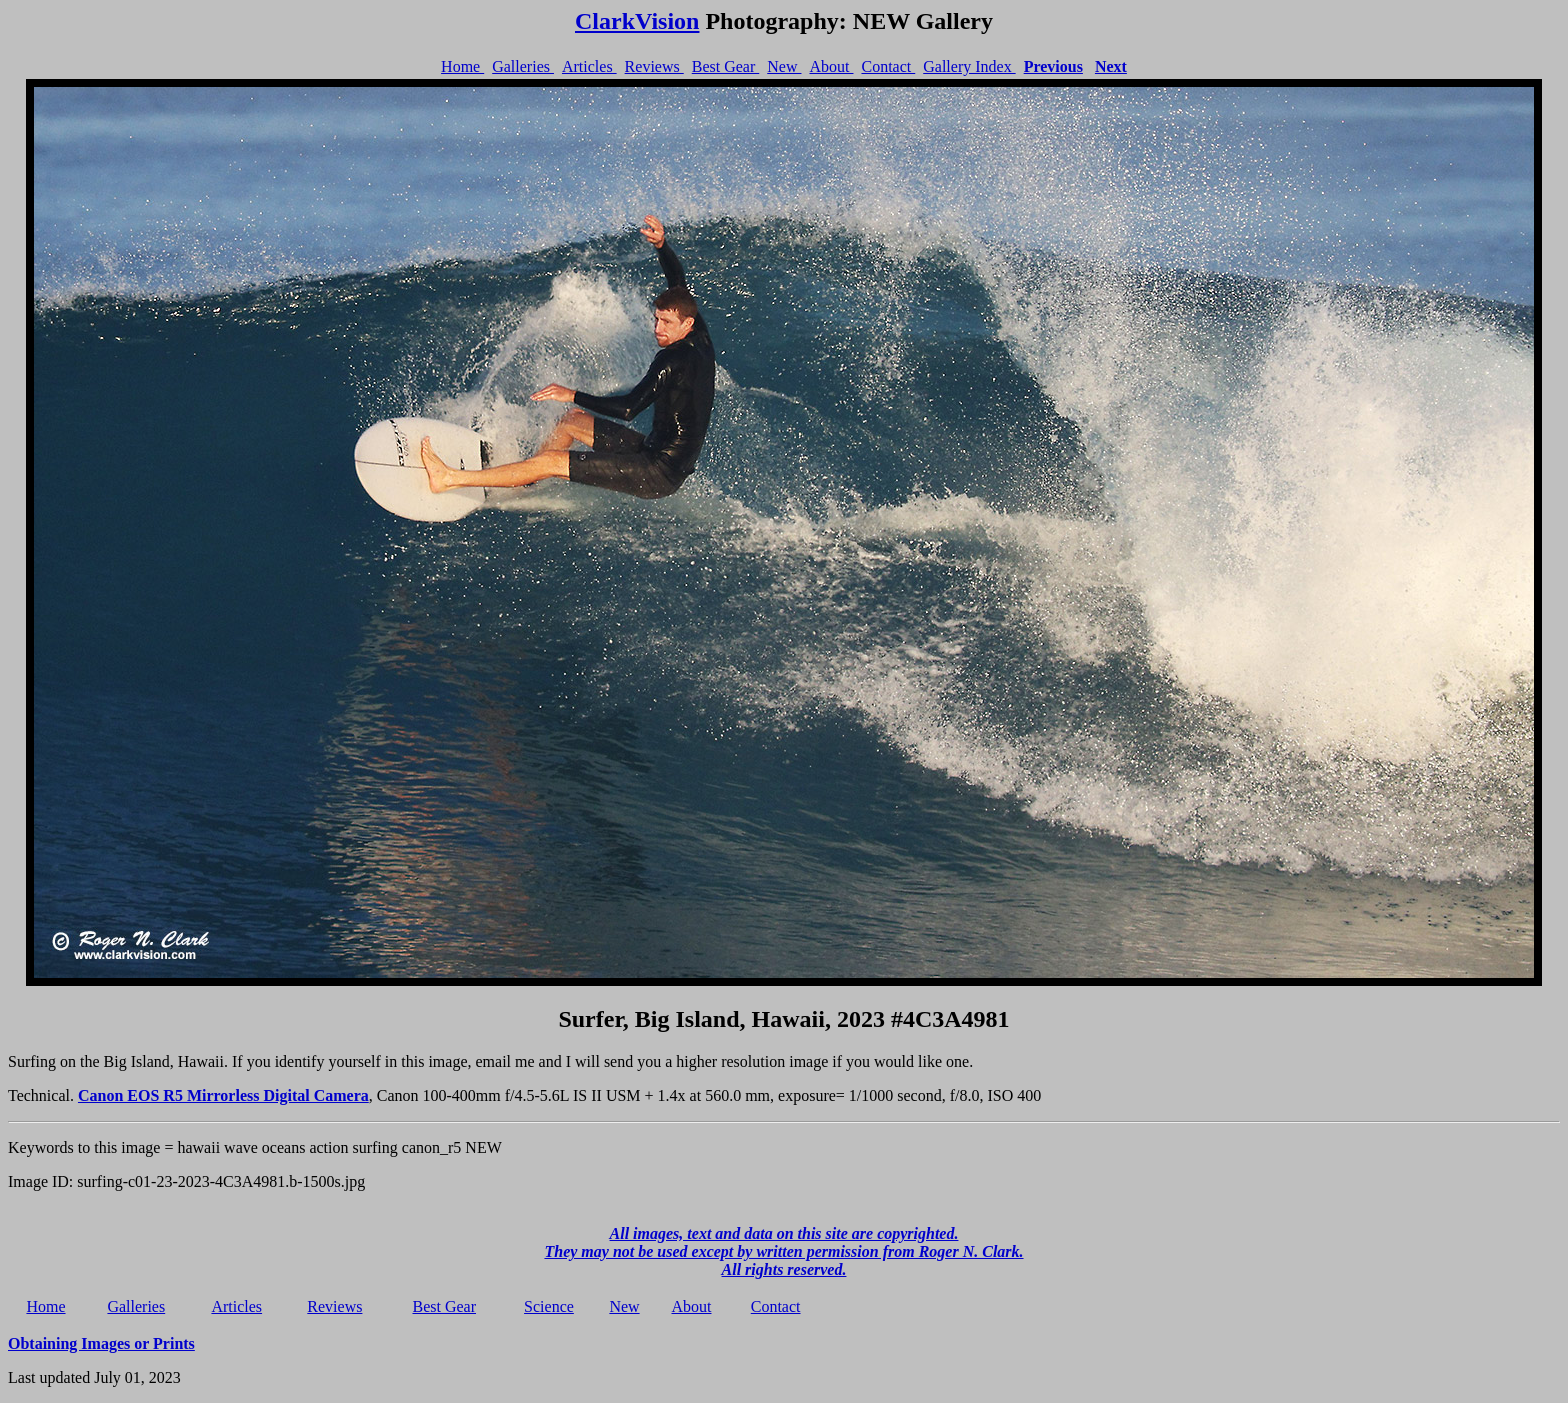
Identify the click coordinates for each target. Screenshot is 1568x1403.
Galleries (523, 66)
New (784, 66)
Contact (888, 66)
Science (549, 1306)
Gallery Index (969, 66)
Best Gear (726, 66)
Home (462, 66)
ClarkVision (637, 21)
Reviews (654, 66)
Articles (589, 66)
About (831, 66)
